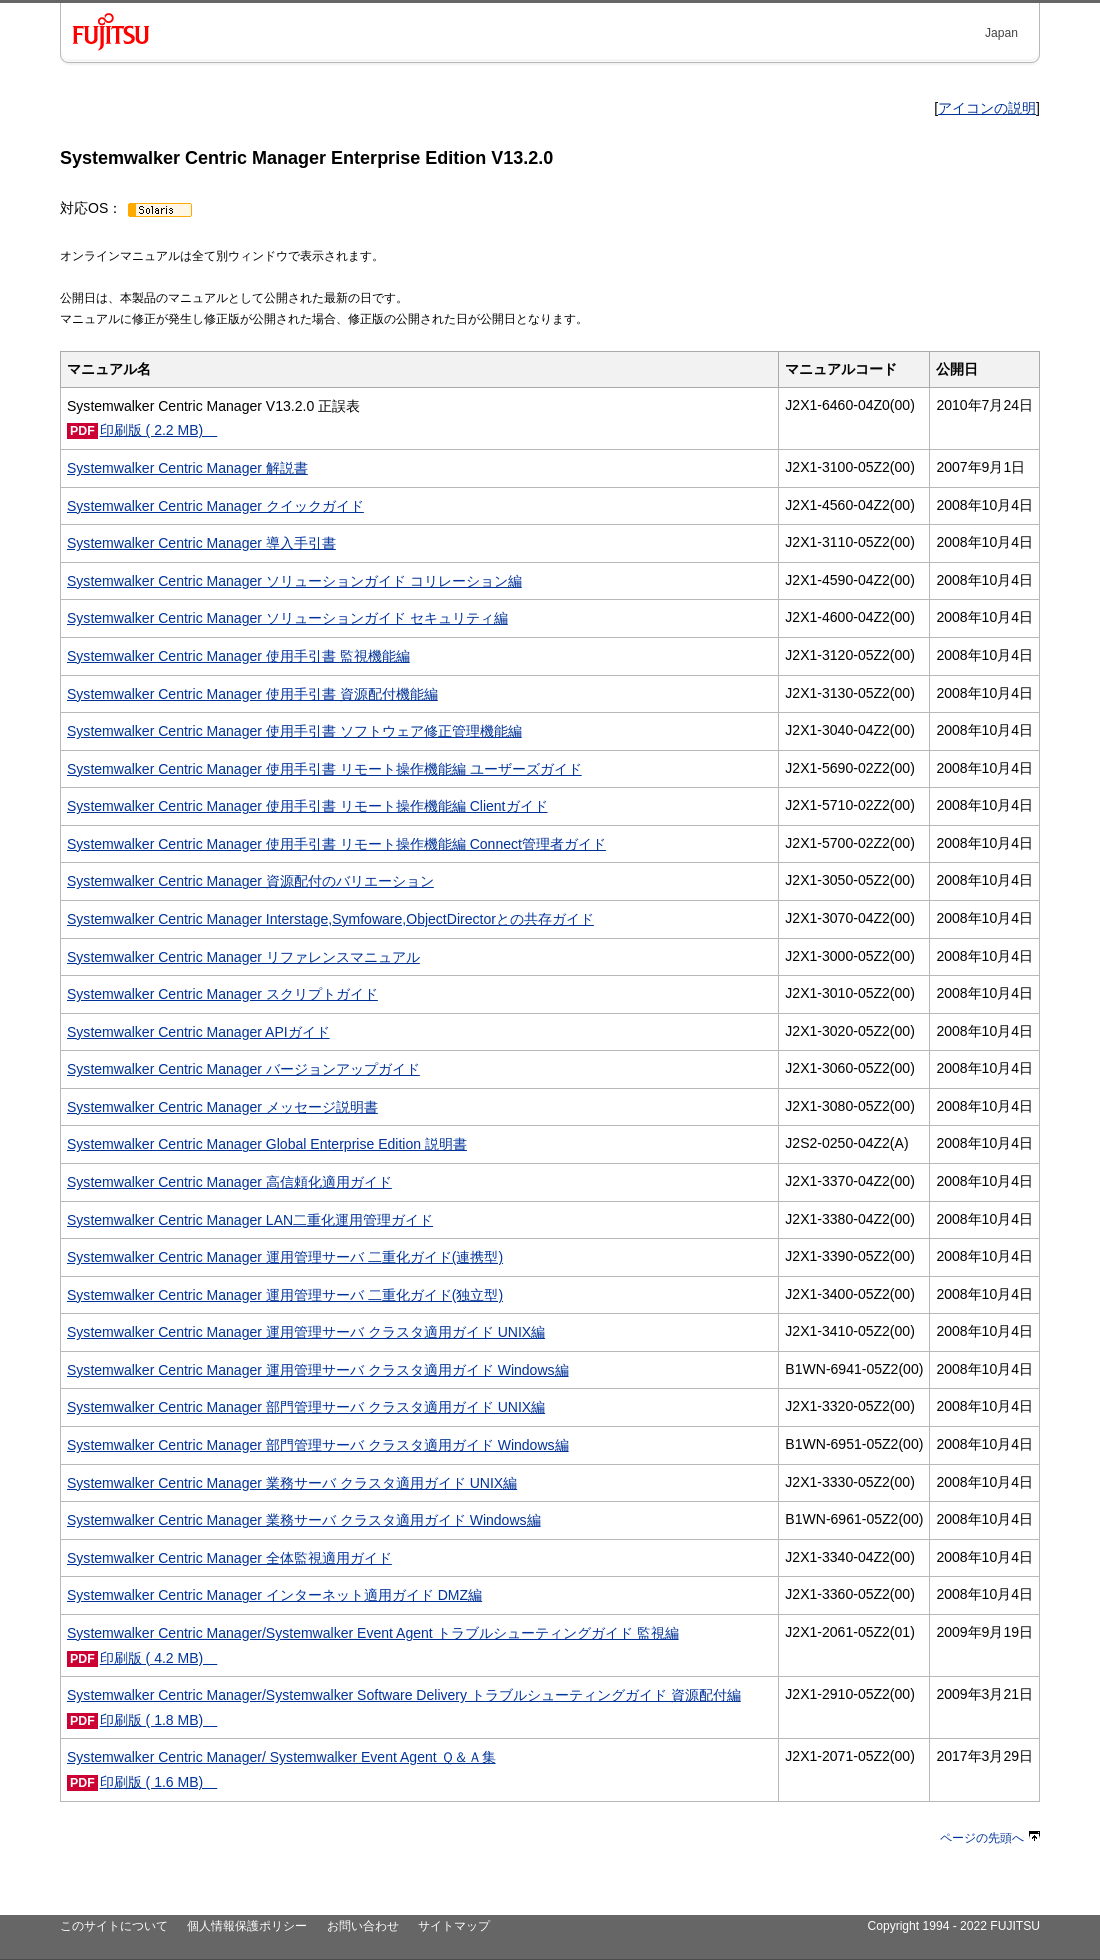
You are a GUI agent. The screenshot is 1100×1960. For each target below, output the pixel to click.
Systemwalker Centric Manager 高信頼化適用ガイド (229, 1182)
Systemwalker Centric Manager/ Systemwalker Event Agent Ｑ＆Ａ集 (281, 1757)
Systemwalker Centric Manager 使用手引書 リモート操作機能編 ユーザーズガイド (324, 769)
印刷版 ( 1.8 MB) (159, 1720)
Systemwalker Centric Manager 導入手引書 (201, 543)
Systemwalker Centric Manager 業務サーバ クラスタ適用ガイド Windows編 (304, 1520)
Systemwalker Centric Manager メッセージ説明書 (222, 1107)
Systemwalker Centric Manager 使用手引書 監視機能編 (238, 656)
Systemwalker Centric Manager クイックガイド (215, 506)
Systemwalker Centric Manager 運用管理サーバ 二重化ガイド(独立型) (285, 1295)
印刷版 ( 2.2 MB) (159, 430)
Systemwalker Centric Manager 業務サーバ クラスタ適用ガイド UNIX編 (292, 1483)
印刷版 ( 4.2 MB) (159, 1658)
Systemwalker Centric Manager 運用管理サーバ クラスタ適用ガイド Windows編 (318, 1370)
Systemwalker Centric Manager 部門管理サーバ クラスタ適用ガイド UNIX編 (306, 1407)
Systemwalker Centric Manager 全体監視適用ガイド (229, 1558)
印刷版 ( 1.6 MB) (159, 1782)
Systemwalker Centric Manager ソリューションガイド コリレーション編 (294, 581)
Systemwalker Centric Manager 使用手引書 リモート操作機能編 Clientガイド (307, 806)
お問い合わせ (363, 1926)
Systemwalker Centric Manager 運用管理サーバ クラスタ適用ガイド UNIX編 (306, 1332)
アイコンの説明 (987, 108)
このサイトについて (114, 1926)
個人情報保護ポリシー (247, 1926)
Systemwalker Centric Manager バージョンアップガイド (243, 1069)
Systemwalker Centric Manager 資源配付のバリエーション (250, 881)
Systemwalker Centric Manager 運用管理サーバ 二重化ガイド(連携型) (285, 1257)
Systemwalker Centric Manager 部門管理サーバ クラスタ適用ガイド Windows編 (318, 1445)
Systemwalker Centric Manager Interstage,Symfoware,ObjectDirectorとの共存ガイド (330, 919)
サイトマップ (454, 1926)
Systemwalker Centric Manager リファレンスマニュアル (243, 957)
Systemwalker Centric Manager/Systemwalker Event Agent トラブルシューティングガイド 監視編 (373, 1633)
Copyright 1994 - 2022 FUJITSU (953, 1926)
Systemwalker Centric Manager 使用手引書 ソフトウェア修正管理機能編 (294, 731)
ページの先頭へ (990, 1838)
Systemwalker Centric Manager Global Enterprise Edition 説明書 (267, 1144)
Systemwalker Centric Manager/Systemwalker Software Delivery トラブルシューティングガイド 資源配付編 (404, 1695)
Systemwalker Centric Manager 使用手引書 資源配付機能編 (252, 694)
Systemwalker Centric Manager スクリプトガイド (222, 994)
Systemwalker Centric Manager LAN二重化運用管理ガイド (250, 1220)
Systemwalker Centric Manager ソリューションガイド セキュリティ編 (287, 618)
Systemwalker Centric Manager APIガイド (198, 1032)
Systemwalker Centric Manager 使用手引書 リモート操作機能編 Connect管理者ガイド (336, 844)
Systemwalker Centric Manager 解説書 (187, 468)
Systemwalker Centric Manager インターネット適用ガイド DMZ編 (274, 1595)
